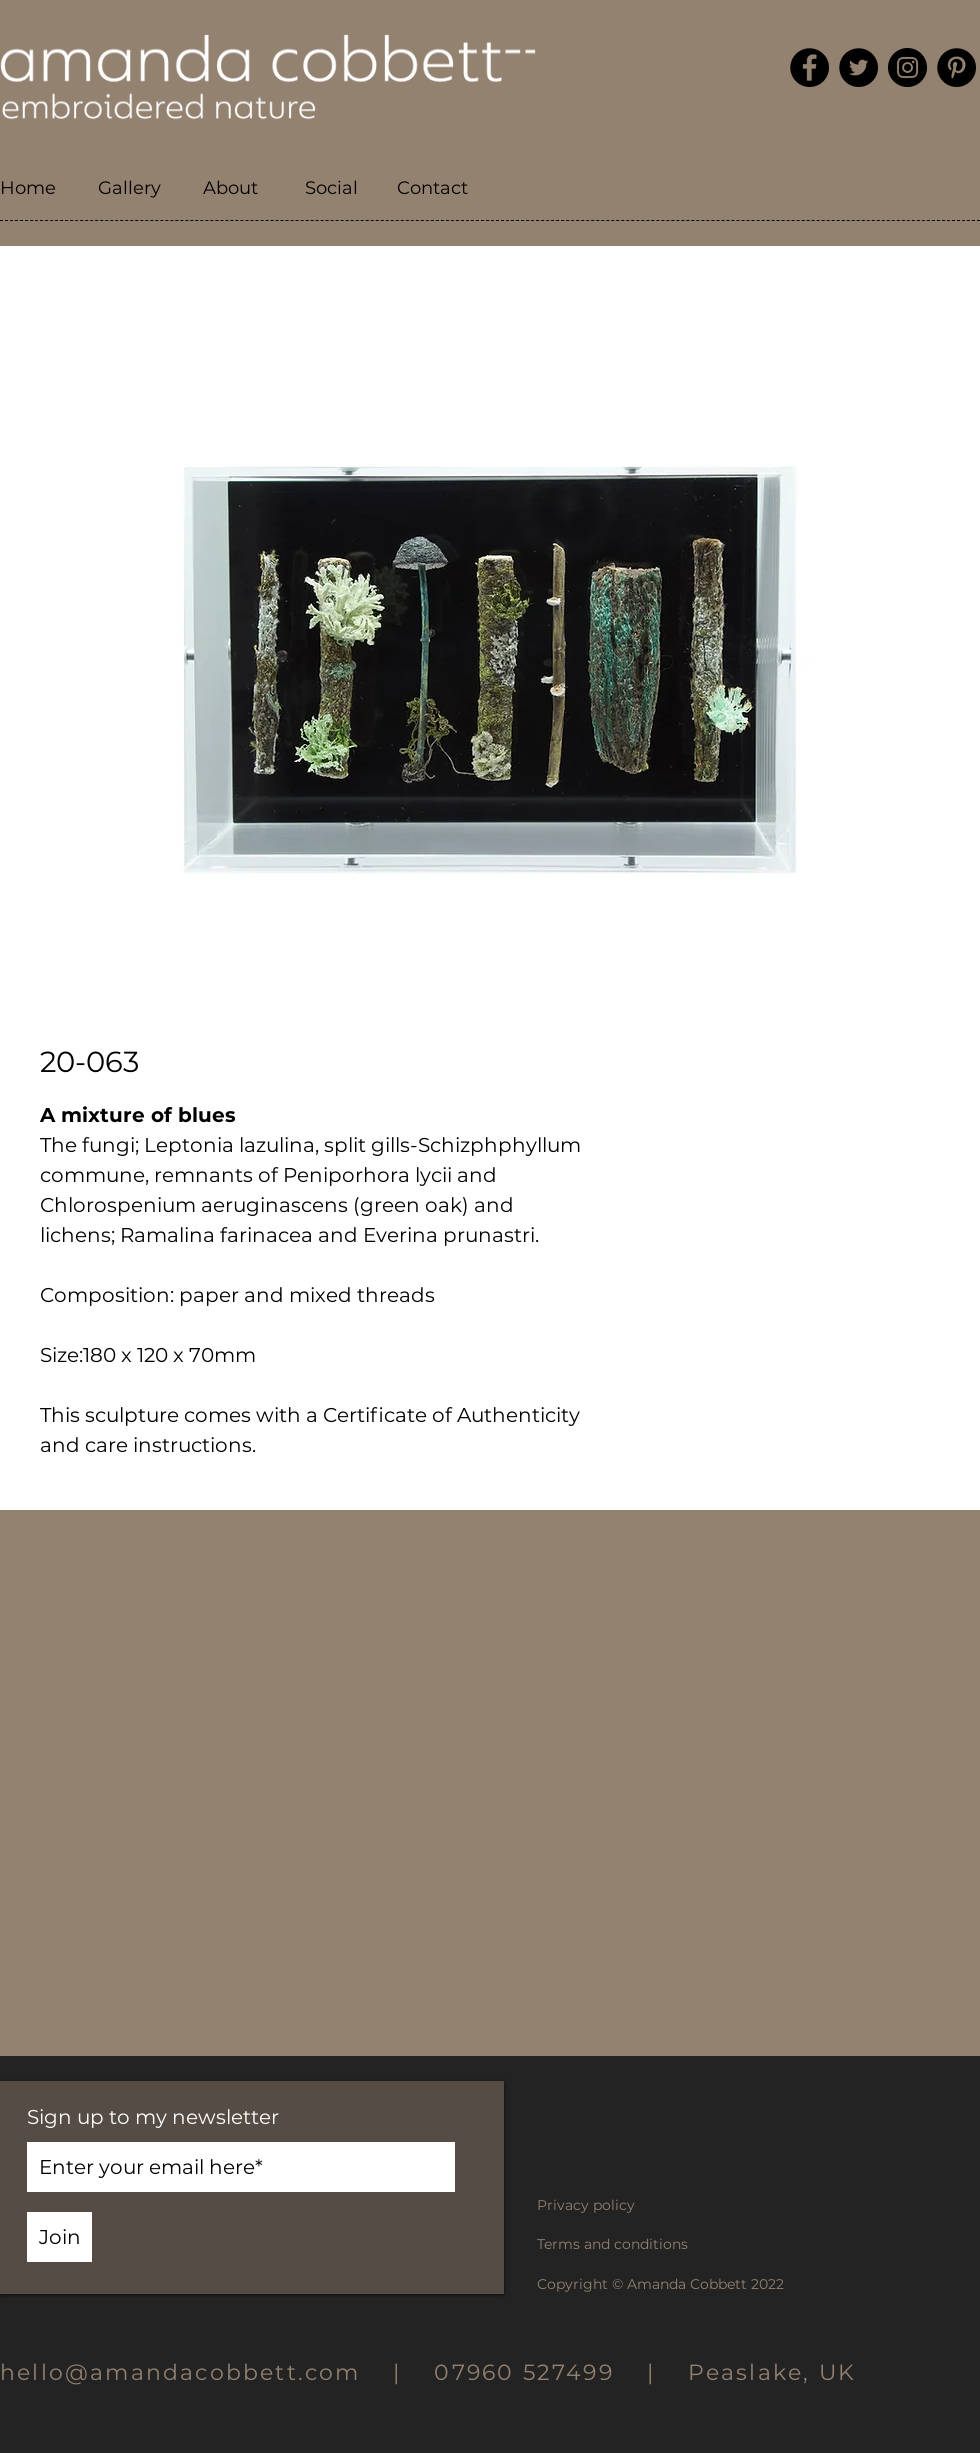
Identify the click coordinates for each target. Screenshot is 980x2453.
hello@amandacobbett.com (196, 2372)
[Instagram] (907, 67)
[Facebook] (809, 67)
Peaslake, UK (772, 2372)
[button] (129, 188)
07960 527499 (523, 2372)
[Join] (59, 2237)
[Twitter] (858, 67)
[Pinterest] (956, 67)
